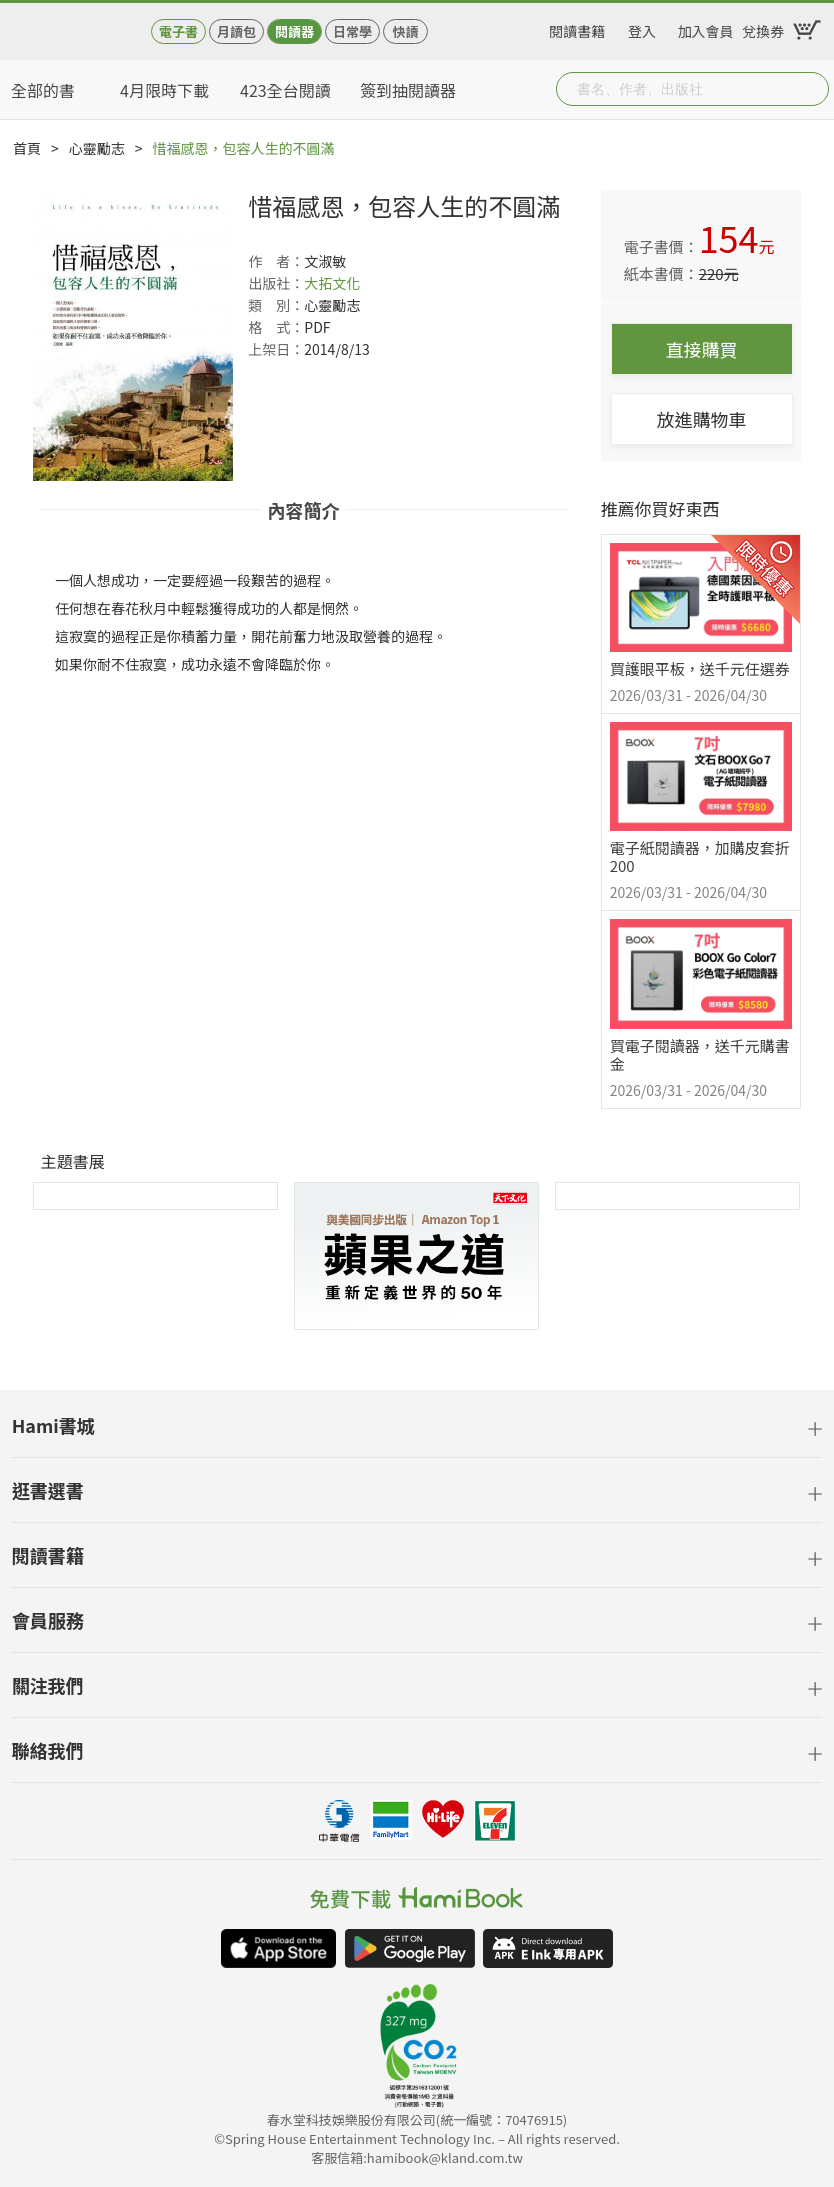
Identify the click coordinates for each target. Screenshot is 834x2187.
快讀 (405, 31)
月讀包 (236, 31)
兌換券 (763, 28)
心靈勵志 (97, 148)
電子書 (178, 31)
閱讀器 (294, 31)
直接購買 (702, 349)
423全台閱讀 (285, 90)
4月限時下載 (164, 90)
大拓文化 (332, 283)
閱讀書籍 (577, 28)
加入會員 (706, 28)
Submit (812, 89)
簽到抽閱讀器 (408, 90)
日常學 (352, 31)
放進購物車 (702, 419)
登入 (642, 28)
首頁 (27, 148)
